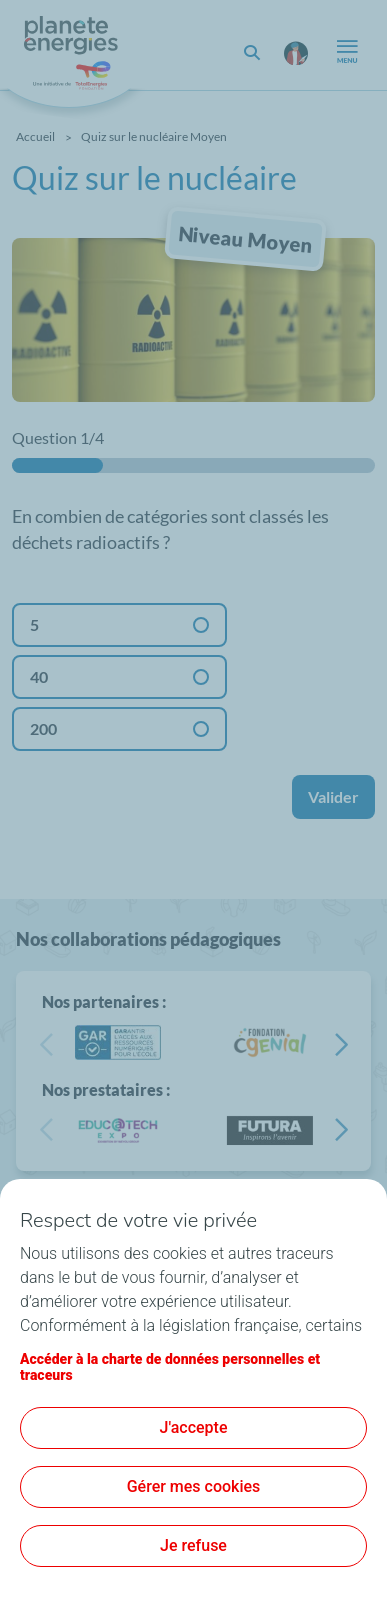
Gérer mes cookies (194, 1486)
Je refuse (193, 1545)
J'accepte (194, 1427)
